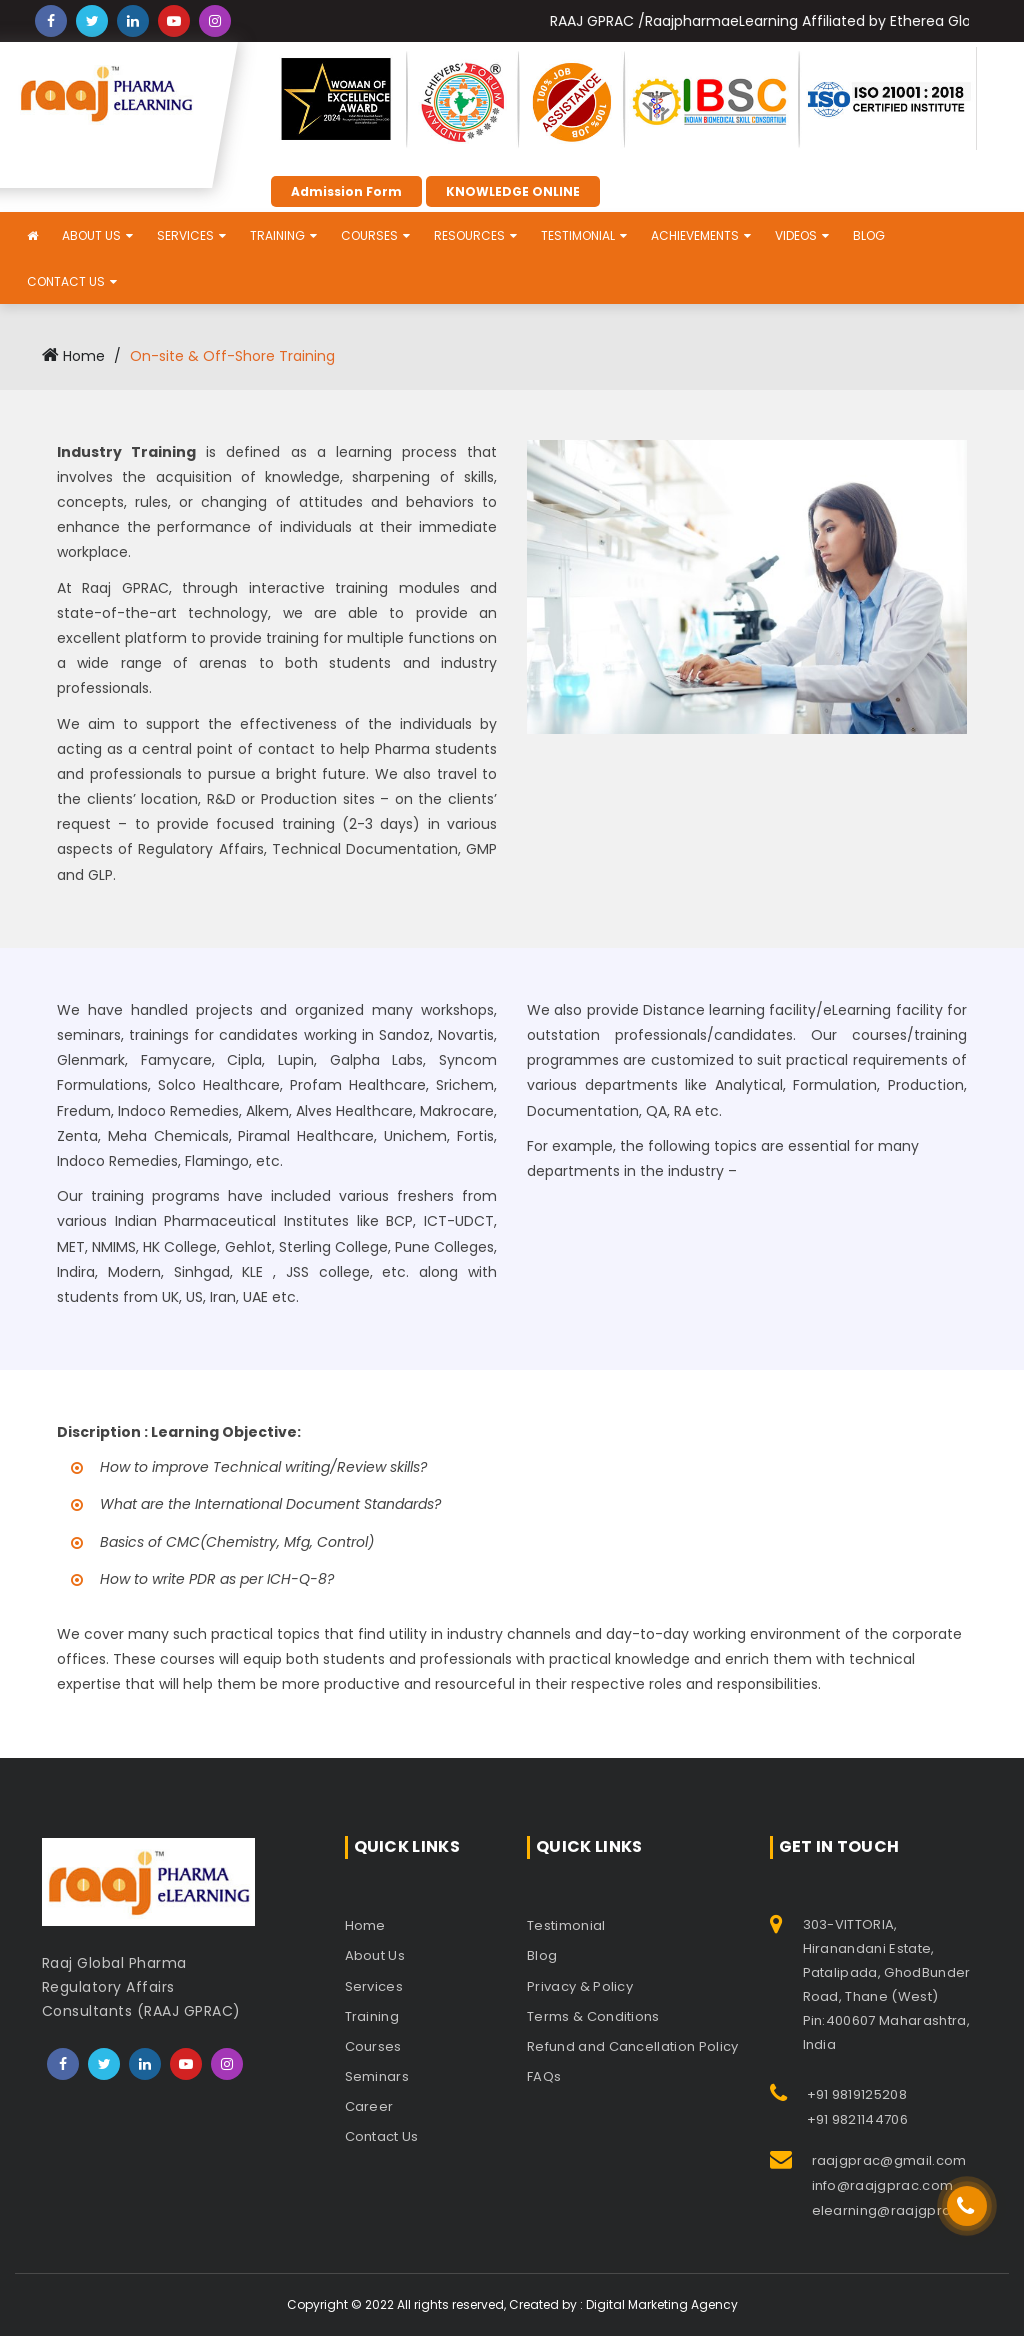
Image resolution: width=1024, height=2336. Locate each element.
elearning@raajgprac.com (903, 2210)
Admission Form (346, 191)
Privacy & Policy (580, 1986)
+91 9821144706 (857, 2119)
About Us (91, 235)
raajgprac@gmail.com (889, 2160)
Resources (469, 235)
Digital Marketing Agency (662, 2304)
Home (73, 356)
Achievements (695, 235)
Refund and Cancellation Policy (633, 2046)
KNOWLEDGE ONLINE (513, 191)
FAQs (544, 2076)
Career (369, 2106)
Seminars (377, 2076)
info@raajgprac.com (883, 2185)
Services (185, 235)
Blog (869, 235)
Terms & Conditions (593, 2016)
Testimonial (578, 235)
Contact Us (66, 281)
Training (277, 235)
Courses (369, 235)
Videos (796, 235)
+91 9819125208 (857, 2094)
